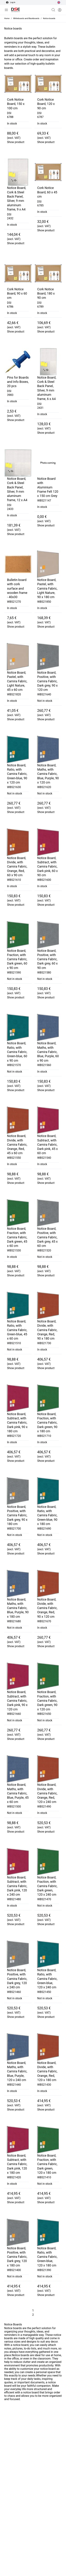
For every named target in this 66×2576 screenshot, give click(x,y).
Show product (15, 142)
